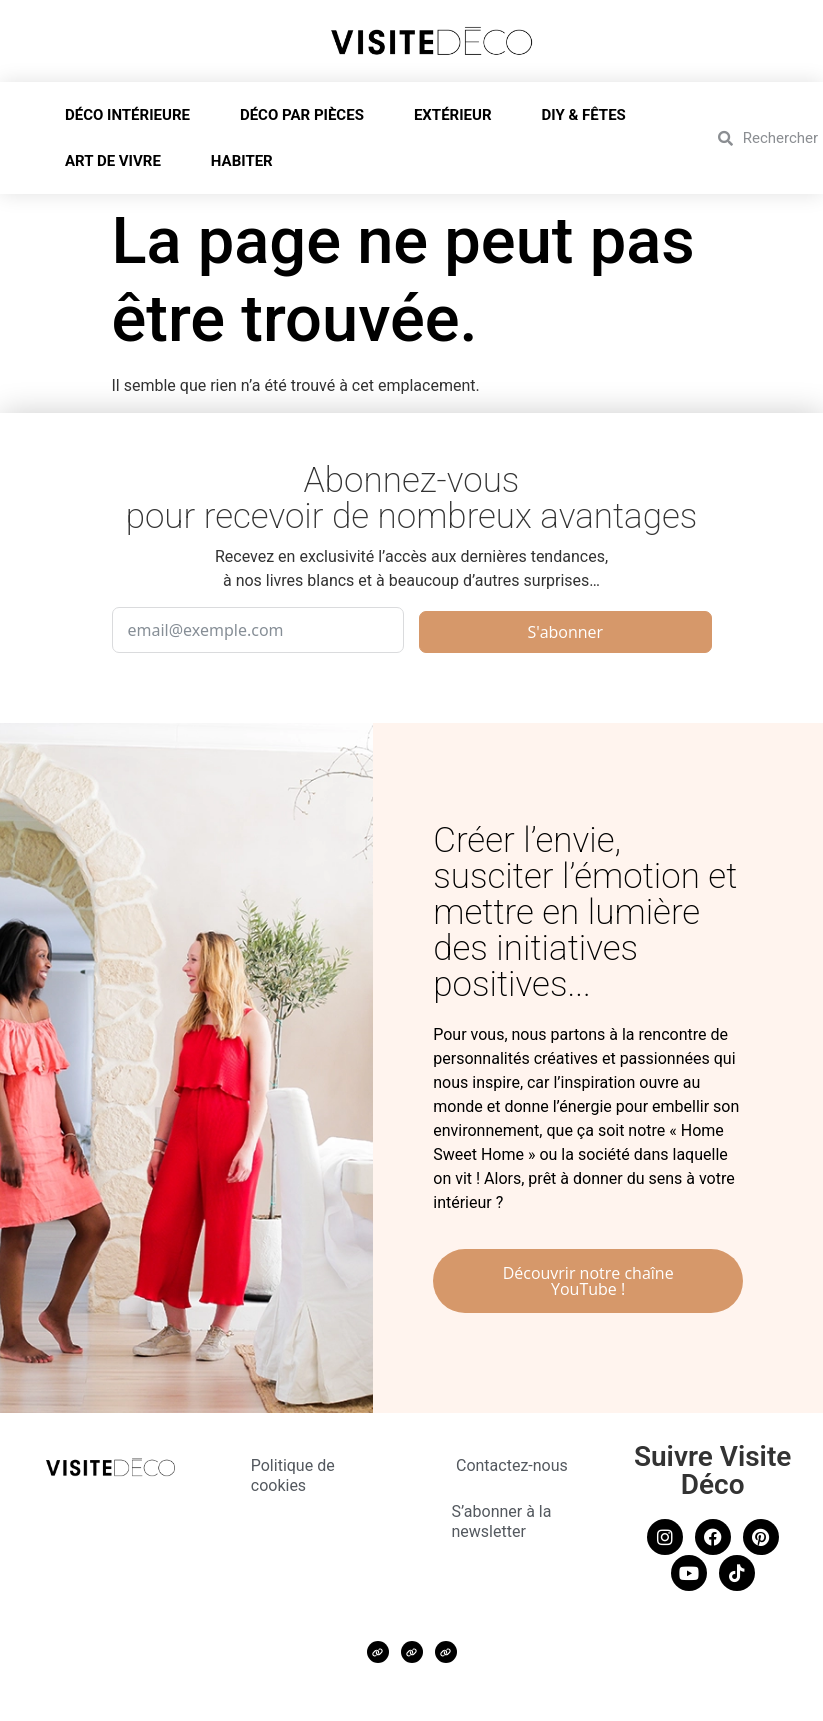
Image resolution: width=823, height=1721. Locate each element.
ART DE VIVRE (118, 161)
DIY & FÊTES (589, 115)
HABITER (247, 161)
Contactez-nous (512, 1465)
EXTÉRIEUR (458, 115)
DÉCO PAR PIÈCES (307, 115)
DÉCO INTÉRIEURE (132, 115)
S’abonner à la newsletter (502, 1521)
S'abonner (565, 632)
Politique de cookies (293, 1475)
